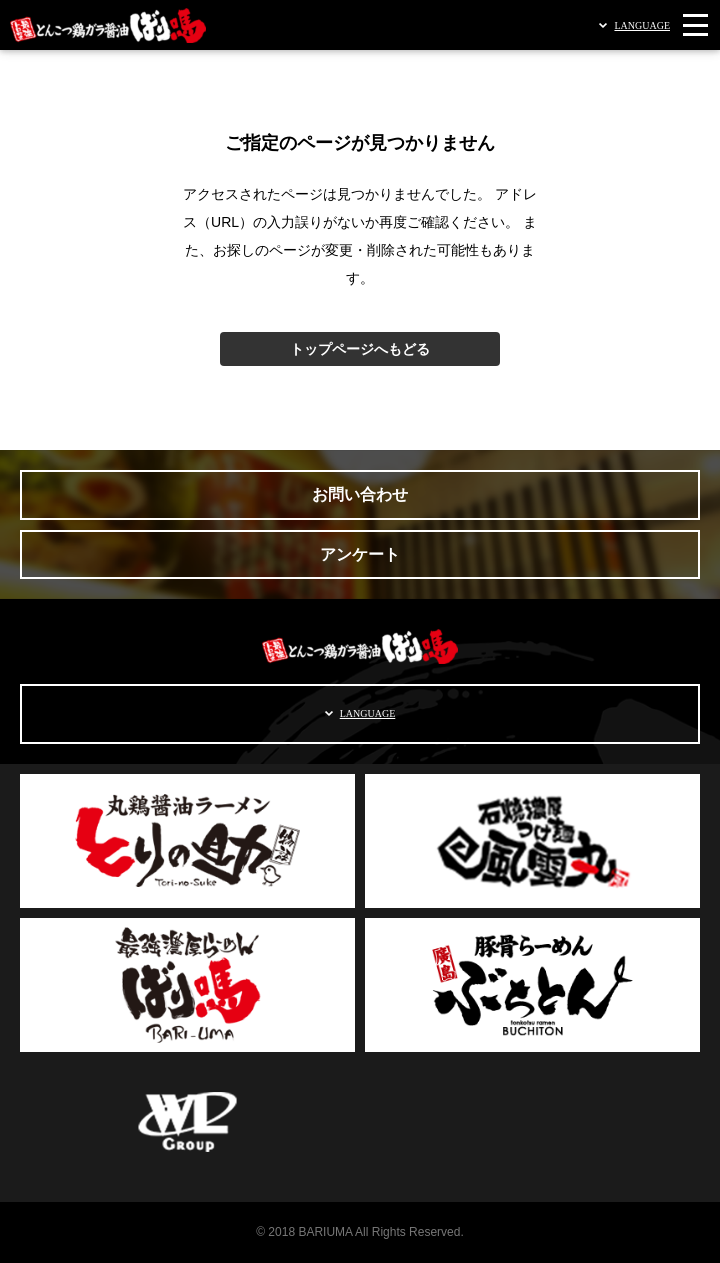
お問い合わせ (360, 494)
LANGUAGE (642, 25)
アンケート (360, 554)
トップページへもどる (360, 349)
